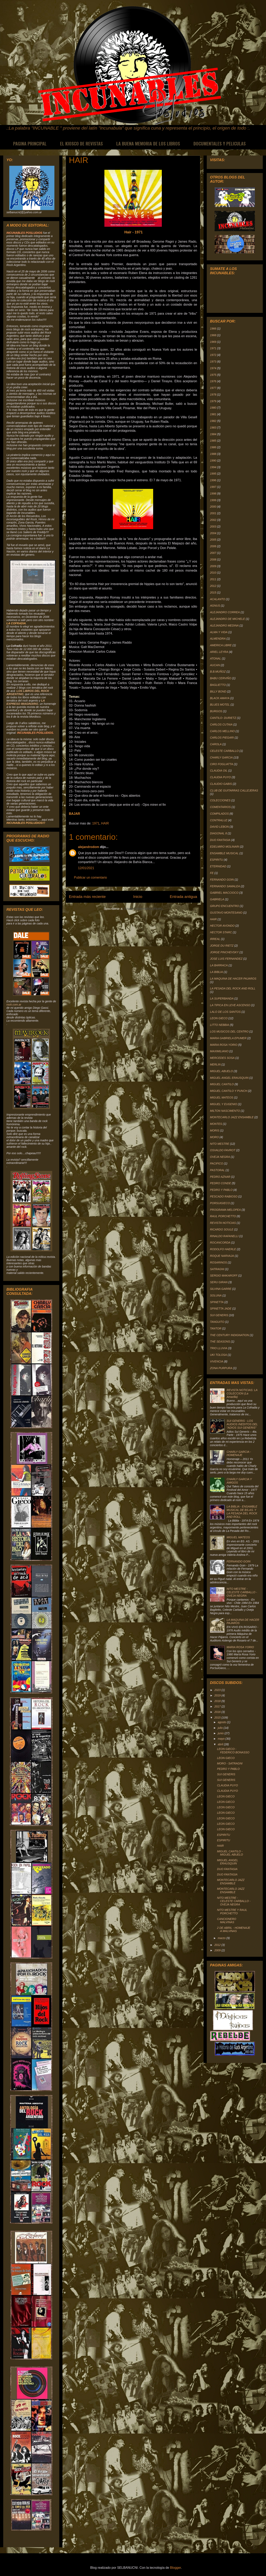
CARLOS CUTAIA (221, 724)
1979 (213, 401)
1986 (213, 447)
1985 (213, 440)
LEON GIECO (219, 1018)
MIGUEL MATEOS (221, 1097)
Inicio (137, 896)
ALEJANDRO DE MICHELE (227, 618)
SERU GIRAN (219, 1282)
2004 (213, 533)
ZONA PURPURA (221, 1368)
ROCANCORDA (220, 1242)
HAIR (105, 823)
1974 (213, 368)
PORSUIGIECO (220, 1203)
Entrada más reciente (87, 896)
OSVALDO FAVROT (222, 1150)
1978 (213, 394)
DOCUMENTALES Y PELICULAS (219, 143)
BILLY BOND (218, 691)
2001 (213, 513)
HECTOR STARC (221, 932)
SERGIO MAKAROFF (223, 1275)
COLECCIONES (220, 800)
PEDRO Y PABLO (221, 1189)
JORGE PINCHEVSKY (224, 952)
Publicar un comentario (90, 877)
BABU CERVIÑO (220, 678)
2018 (217, 1701)
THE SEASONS (220, 1341)
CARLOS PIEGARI (222, 737)
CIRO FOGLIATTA (221, 764)
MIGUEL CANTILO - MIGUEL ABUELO (230, 1853)
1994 (213, 467)
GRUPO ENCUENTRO (224, 906)
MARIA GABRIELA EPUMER (228, 1038)
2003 (213, 526)
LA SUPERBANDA (222, 998)
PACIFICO (216, 1163)
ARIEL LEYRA (219, 651)
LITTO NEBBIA (219, 1024)
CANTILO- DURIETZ (223, 717)
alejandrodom (88, 847)
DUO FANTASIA (220, 840)
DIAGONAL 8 (218, 833)
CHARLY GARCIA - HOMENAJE (239, 1453)
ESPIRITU (216, 859)
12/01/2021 (86, 868)
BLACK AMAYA (219, 698)
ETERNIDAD (218, 866)
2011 (213, 579)
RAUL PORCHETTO (223, 1216)
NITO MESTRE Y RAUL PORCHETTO (232, 1911)
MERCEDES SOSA (222, 1057)
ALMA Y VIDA (219, 632)
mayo (221, 1738)
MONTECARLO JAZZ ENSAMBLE (232, 1117)
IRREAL (215, 939)
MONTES (216, 1123)
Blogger (175, 2567)
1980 (213, 407)
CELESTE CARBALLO (224, 750)
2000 (213, 506)
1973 (213, 361)
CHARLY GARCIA (221, 757)
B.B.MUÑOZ (218, 671)
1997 (213, 486)
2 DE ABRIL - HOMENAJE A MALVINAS (233, 1929)
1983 (213, 427)
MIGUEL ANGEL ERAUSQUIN (229, 1077)
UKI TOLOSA (218, 1354)
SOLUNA (216, 1295)
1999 (213, 500)
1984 (213, 434)
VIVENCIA (216, 1361)
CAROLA (216, 744)
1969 (213, 341)
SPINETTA (216, 1302)
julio (220, 1727)
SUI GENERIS (219, 1315)
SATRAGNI (217, 1269)
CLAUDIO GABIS (221, 783)
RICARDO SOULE (221, 1229)
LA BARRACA (219, 965)
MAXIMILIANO (219, 1051)
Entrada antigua (183, 896)
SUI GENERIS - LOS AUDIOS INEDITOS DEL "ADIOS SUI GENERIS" (242, 1424)
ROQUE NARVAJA (222, 1255)
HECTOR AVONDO (222, 925)
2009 (213, 566)
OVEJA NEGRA (220, 1156)
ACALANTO (217, 599)
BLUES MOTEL (220, 704)
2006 (213, 546)
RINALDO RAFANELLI (224, 1236)
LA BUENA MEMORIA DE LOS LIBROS (148, 143)
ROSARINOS (218, 1262)
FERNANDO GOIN (222, 879)
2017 (217, 1706)
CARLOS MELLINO (222, 731)
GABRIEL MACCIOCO (224, 892)
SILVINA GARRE (220, 1288)
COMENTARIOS (220, 807)
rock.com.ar (13, 1004)
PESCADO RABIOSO (223, 1196)
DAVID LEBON (219, 826)
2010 (213, 572)
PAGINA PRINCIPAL (30, 143)
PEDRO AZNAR (220, 1176)
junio (221, 1733)
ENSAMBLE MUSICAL (224, 853)
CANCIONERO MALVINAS (226, 1920)
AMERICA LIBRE (221, 645)
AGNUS (215, 605)
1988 (213, 453)
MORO (214, 1137)
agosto (222, 1722)
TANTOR (215, 1328)
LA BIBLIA (216, 972)
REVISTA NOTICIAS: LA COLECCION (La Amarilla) (242, 1393)
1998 (213, 493)
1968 (213, 335)
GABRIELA (217, 899)
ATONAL (215, 658)
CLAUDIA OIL (219, 770)
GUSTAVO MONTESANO (226, 912)
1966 (213, 328)
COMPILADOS (219, 813)
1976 (213, 381)
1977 (213, 387)
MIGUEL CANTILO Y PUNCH (228, 1090)
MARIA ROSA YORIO (223, 1044)
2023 (217, 1690)
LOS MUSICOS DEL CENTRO (229, 1031)
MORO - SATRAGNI (230, 1763)
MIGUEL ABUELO (221, 1071)
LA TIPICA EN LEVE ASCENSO (230, 1005)
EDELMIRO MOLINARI (224, 846)
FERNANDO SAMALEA (225, 886)
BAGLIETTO (218, 684)
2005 (213, 539)
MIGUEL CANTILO (222, 1084)
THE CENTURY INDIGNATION (229, 1335)
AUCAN (215, 665)
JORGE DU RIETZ (222, 945)
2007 (213, 552)
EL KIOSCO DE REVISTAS (81, 143)
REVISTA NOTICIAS (223, 1222)
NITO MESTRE (219, 1143)
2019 (217, 1695)
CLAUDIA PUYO (220, 777)
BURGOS (216, 711)
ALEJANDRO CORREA (225, 612)
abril (221, 1744)
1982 (213, 420)
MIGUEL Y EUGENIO (223, 1104)
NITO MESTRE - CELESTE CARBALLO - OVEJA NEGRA (242, 1592)
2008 (213, 559)
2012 (213, 585)
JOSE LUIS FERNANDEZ (226, 958)
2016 (217, 1712)
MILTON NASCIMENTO (225, 1110)
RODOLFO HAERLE (223, 1249)
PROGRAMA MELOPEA (225, 1209)
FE (212, 873)
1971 (96, 823)
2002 (213, 519)
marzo (222, 1938)
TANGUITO (217, 1321)
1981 (213, 414)
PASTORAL (217, 1170)
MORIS (214, 1130)
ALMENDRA (218, 638)
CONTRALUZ (218, 820)
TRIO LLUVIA (218, 1348)
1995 (213, 473)
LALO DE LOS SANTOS (225, 1011)
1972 (213, 355)
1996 (213, 480)
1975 (213, 374)
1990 (213, 460)
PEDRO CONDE (220, 1183)
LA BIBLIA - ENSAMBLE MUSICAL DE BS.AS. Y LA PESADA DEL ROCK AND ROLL (242, 1511)
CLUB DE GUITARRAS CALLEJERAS (234, 790)
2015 (213, 592)
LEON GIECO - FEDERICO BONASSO (233, 1750)
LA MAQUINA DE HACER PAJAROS (233, 978)
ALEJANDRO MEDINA (224, 625)
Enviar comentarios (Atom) (143, 908)
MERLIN (215, 1064)
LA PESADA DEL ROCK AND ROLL (232, 988)
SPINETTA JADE (221, 1308)
